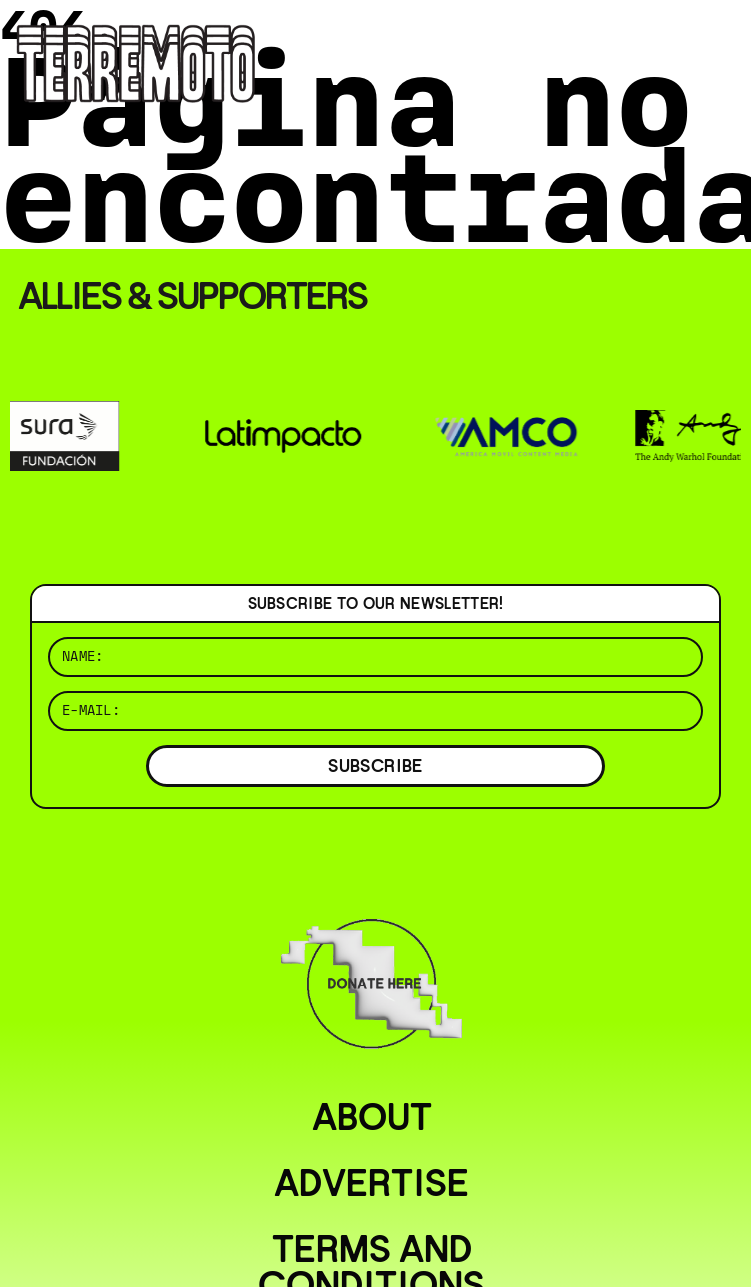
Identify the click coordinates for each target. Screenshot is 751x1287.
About (372, 1117)
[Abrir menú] (719, 40)
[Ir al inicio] (136, 61)
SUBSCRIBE (375, 765)
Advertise (371, 1183)
